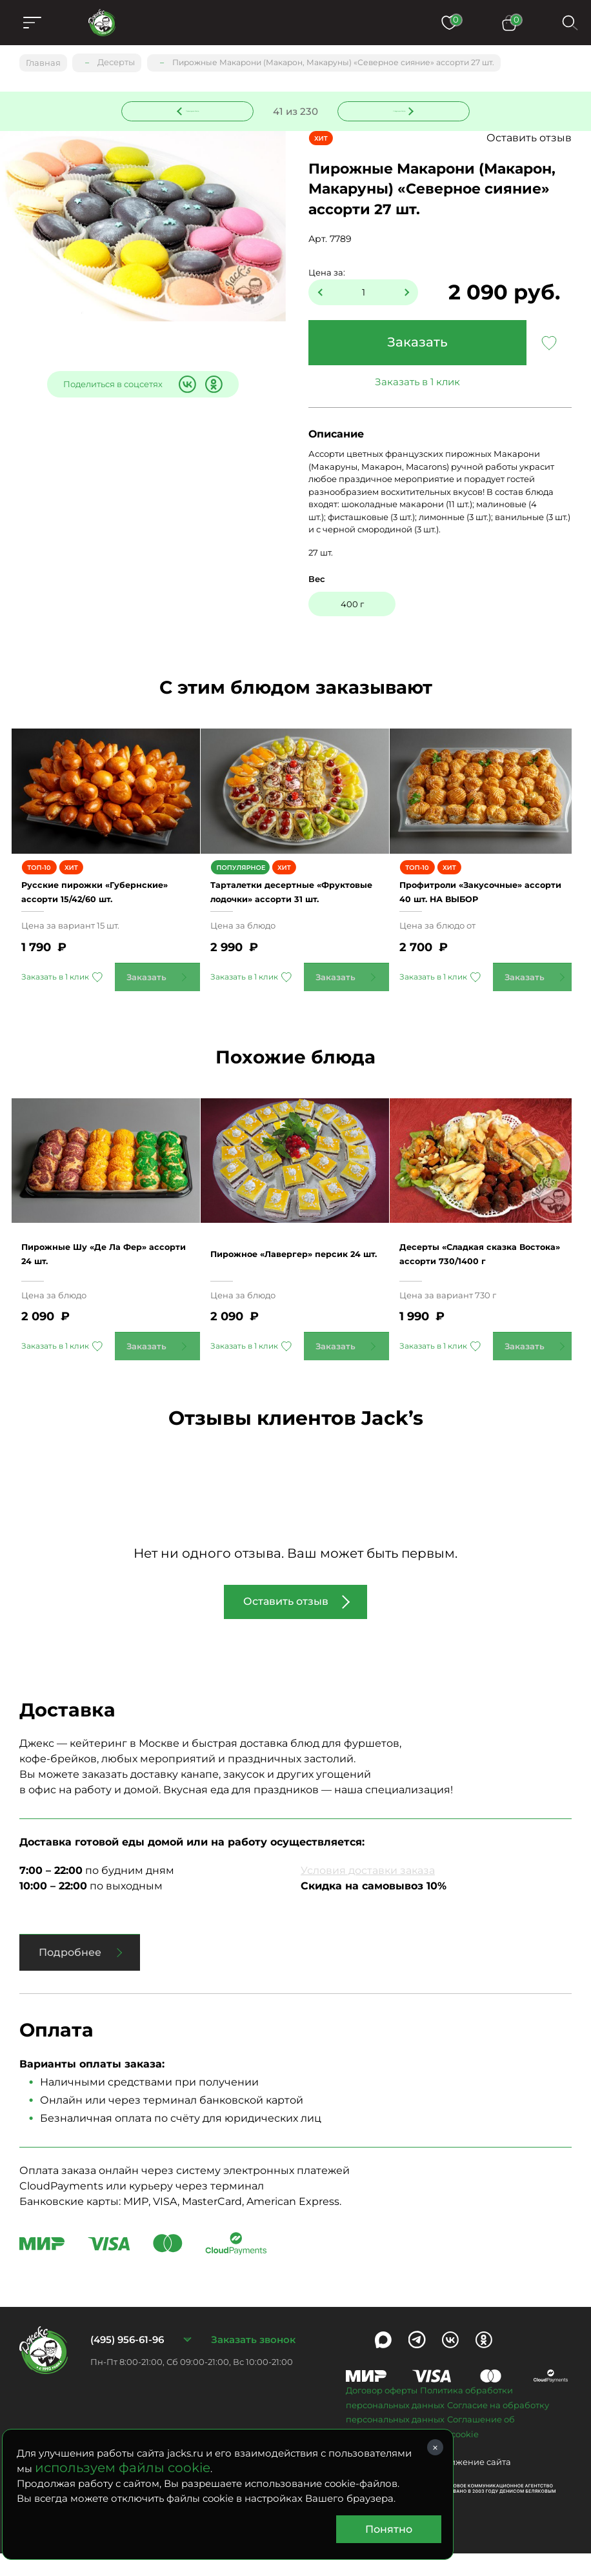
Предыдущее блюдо (195, 109)
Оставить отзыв (529, 138)
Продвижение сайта (466, 2485)
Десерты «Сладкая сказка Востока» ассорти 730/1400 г (483, 1276)
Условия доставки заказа (368, 1893)
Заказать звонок (253, 2363)
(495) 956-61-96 (127, 2363)
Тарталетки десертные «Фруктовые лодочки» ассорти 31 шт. (283, 903)
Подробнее (70, 1975)
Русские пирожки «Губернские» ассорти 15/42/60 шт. (92, 903)
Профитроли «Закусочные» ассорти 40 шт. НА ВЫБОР (480, 903)
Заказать (417, 343)
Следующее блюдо (396, 109)
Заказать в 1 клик (417, 382)
